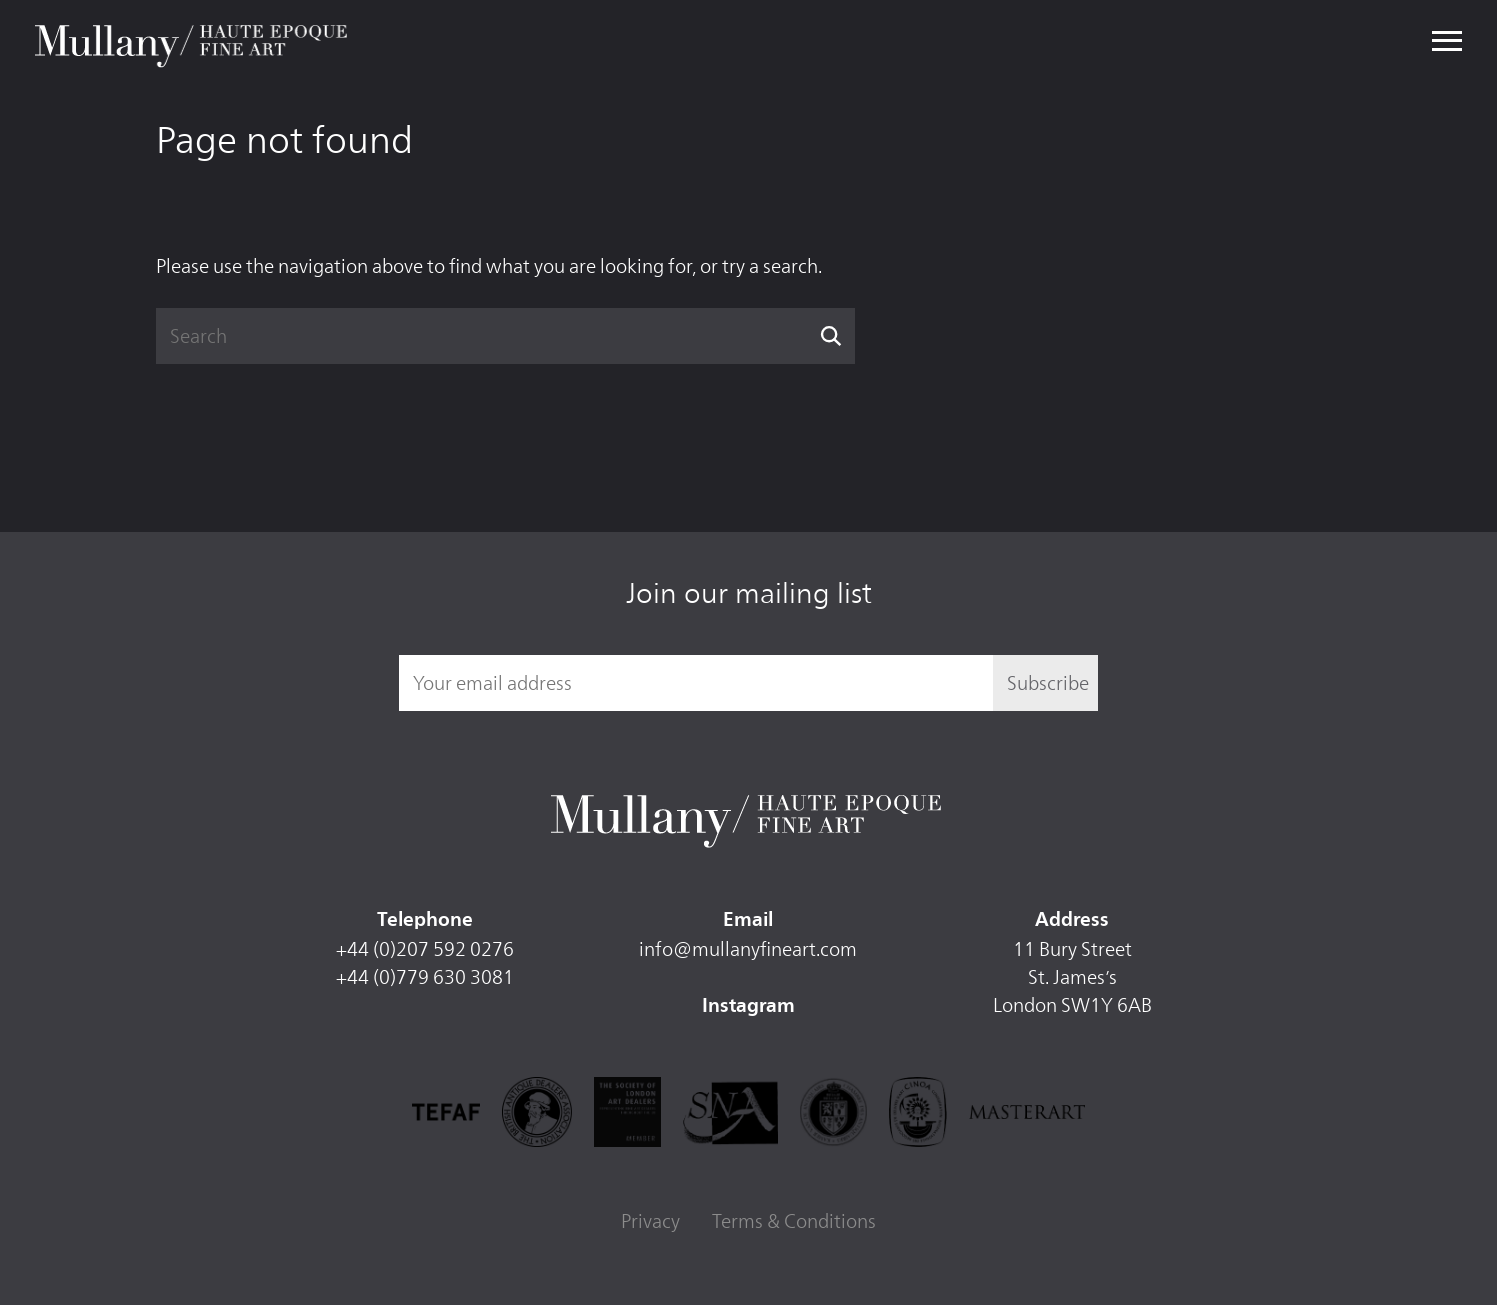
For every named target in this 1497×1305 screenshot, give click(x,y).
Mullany (193, 42)
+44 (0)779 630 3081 (425, 977)
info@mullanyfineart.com (748, 949)
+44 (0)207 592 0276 (425, 949)
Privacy (650, 1221)
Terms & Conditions (794, 1221)
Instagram (748, 1007)
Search (831, 336)
